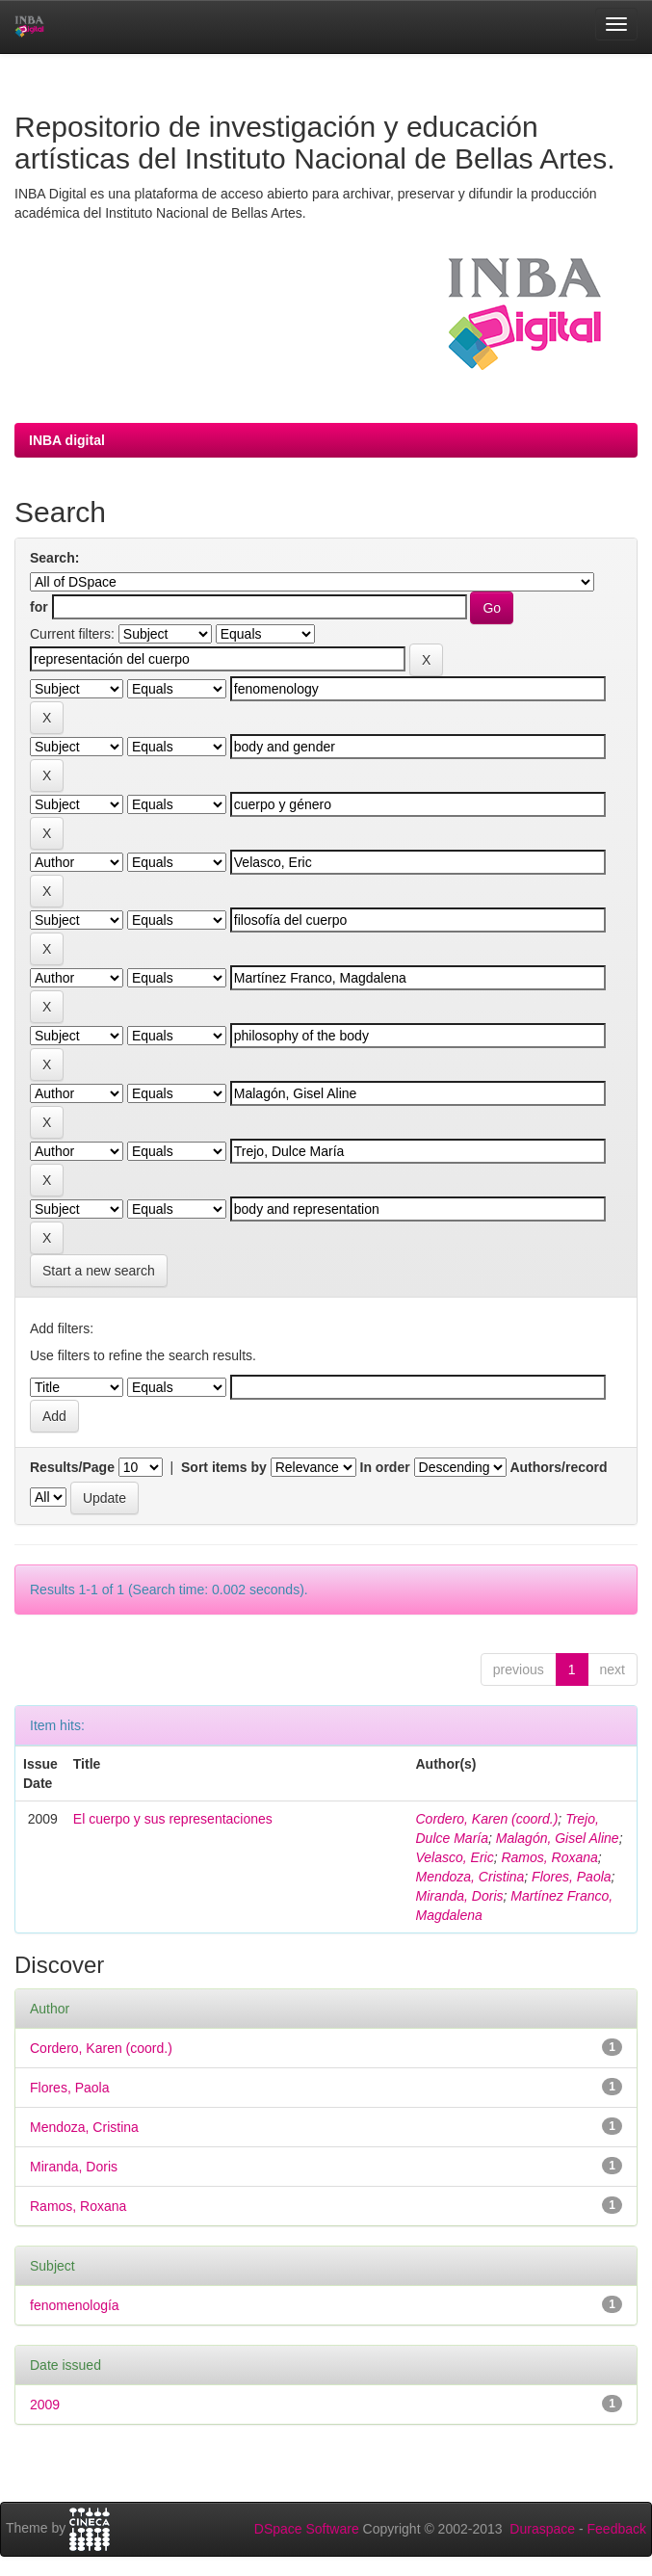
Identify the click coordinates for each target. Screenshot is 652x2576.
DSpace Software (306, 2529)
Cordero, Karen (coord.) (487, 1819)
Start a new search (98, 1270)
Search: (54, 557)
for (39, 607)
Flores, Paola (571, 1876)
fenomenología (74, 2305)
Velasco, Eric (455, 1857)
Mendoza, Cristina (470, 1876)
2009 (45, 2404)
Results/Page (72, 1467)
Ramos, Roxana (549, 1857)
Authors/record (558, 1467)
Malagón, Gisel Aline (557, 1838)
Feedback (616, 2529)
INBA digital (67, 440)
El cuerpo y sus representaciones (173, 1819)
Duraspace (542, 2529)
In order (385, 1467)
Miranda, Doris (460, 1896)
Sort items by (224, 1467)
